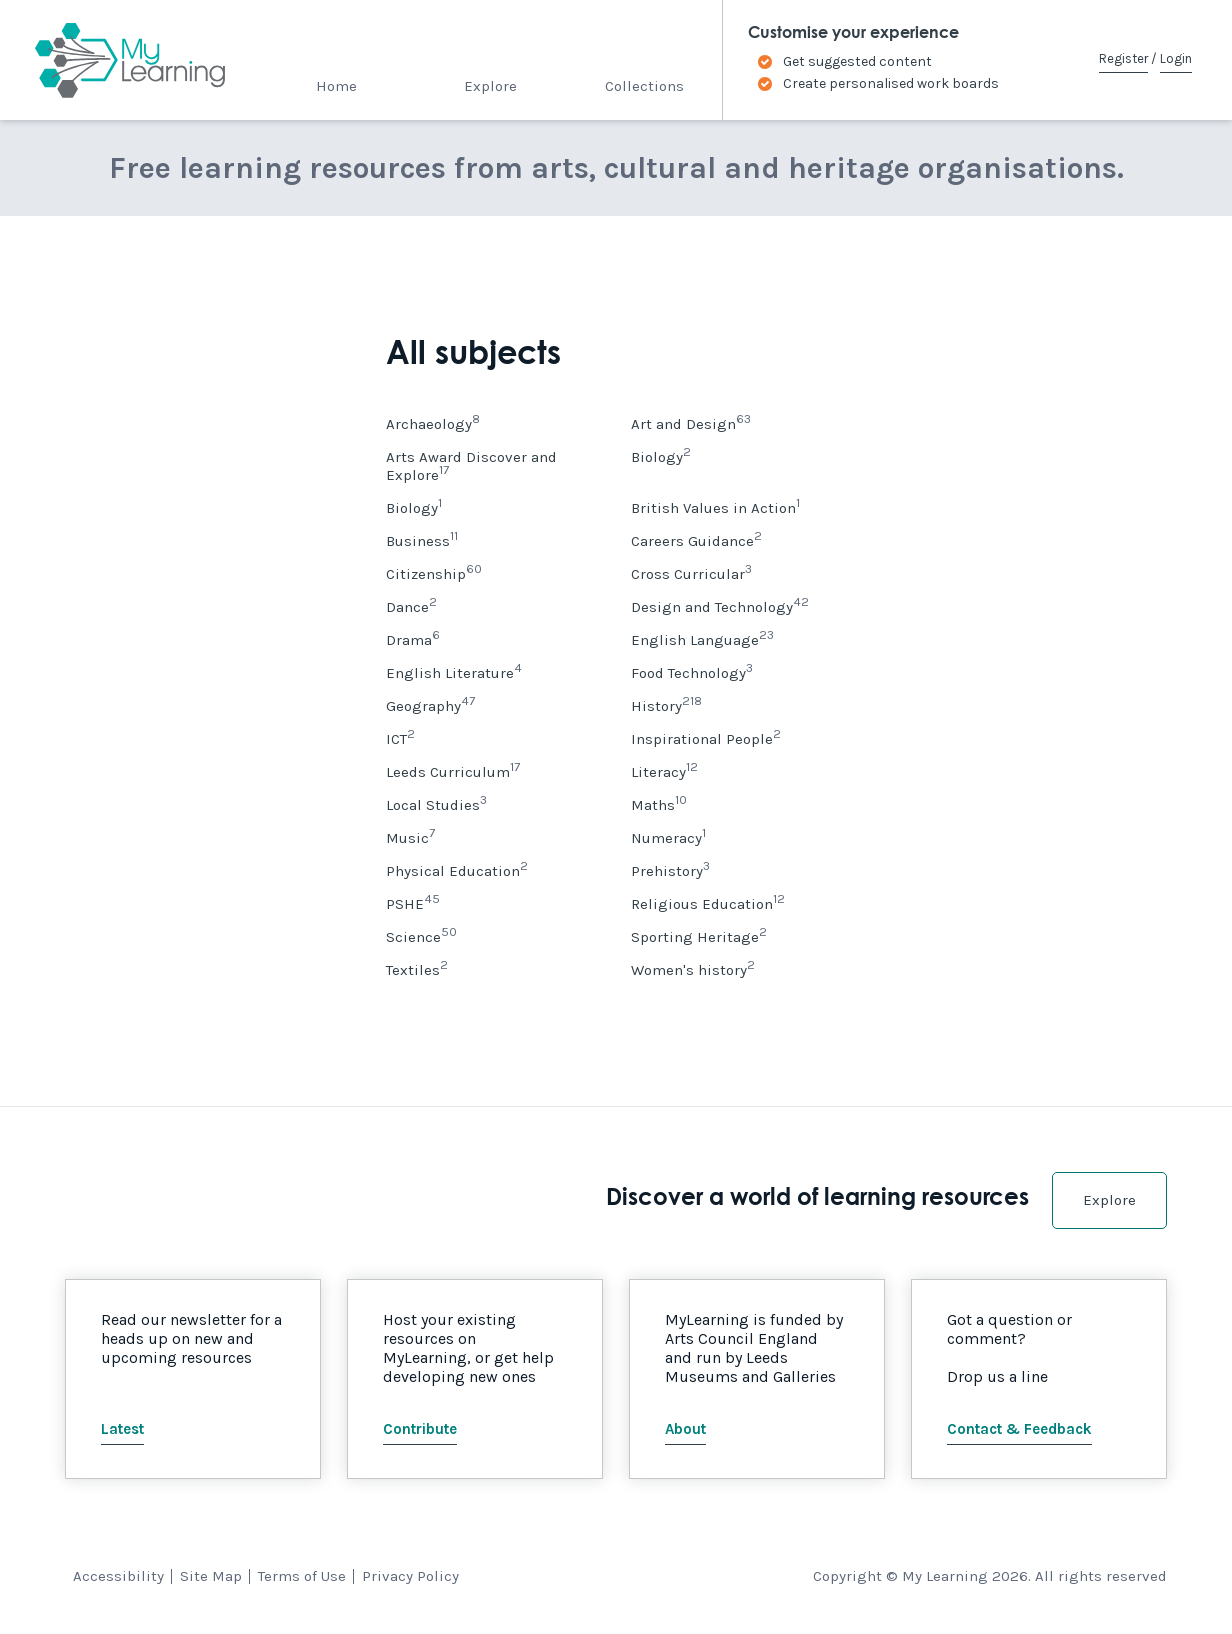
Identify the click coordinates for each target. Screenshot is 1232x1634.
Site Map (211, 1576)
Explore (490, 86)
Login (1176, 58)
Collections (644, 86)
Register (1123, 58)
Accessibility (118, 1576)
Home (336, 86)
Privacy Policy (410, 1576)
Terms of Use (302, 1576)
